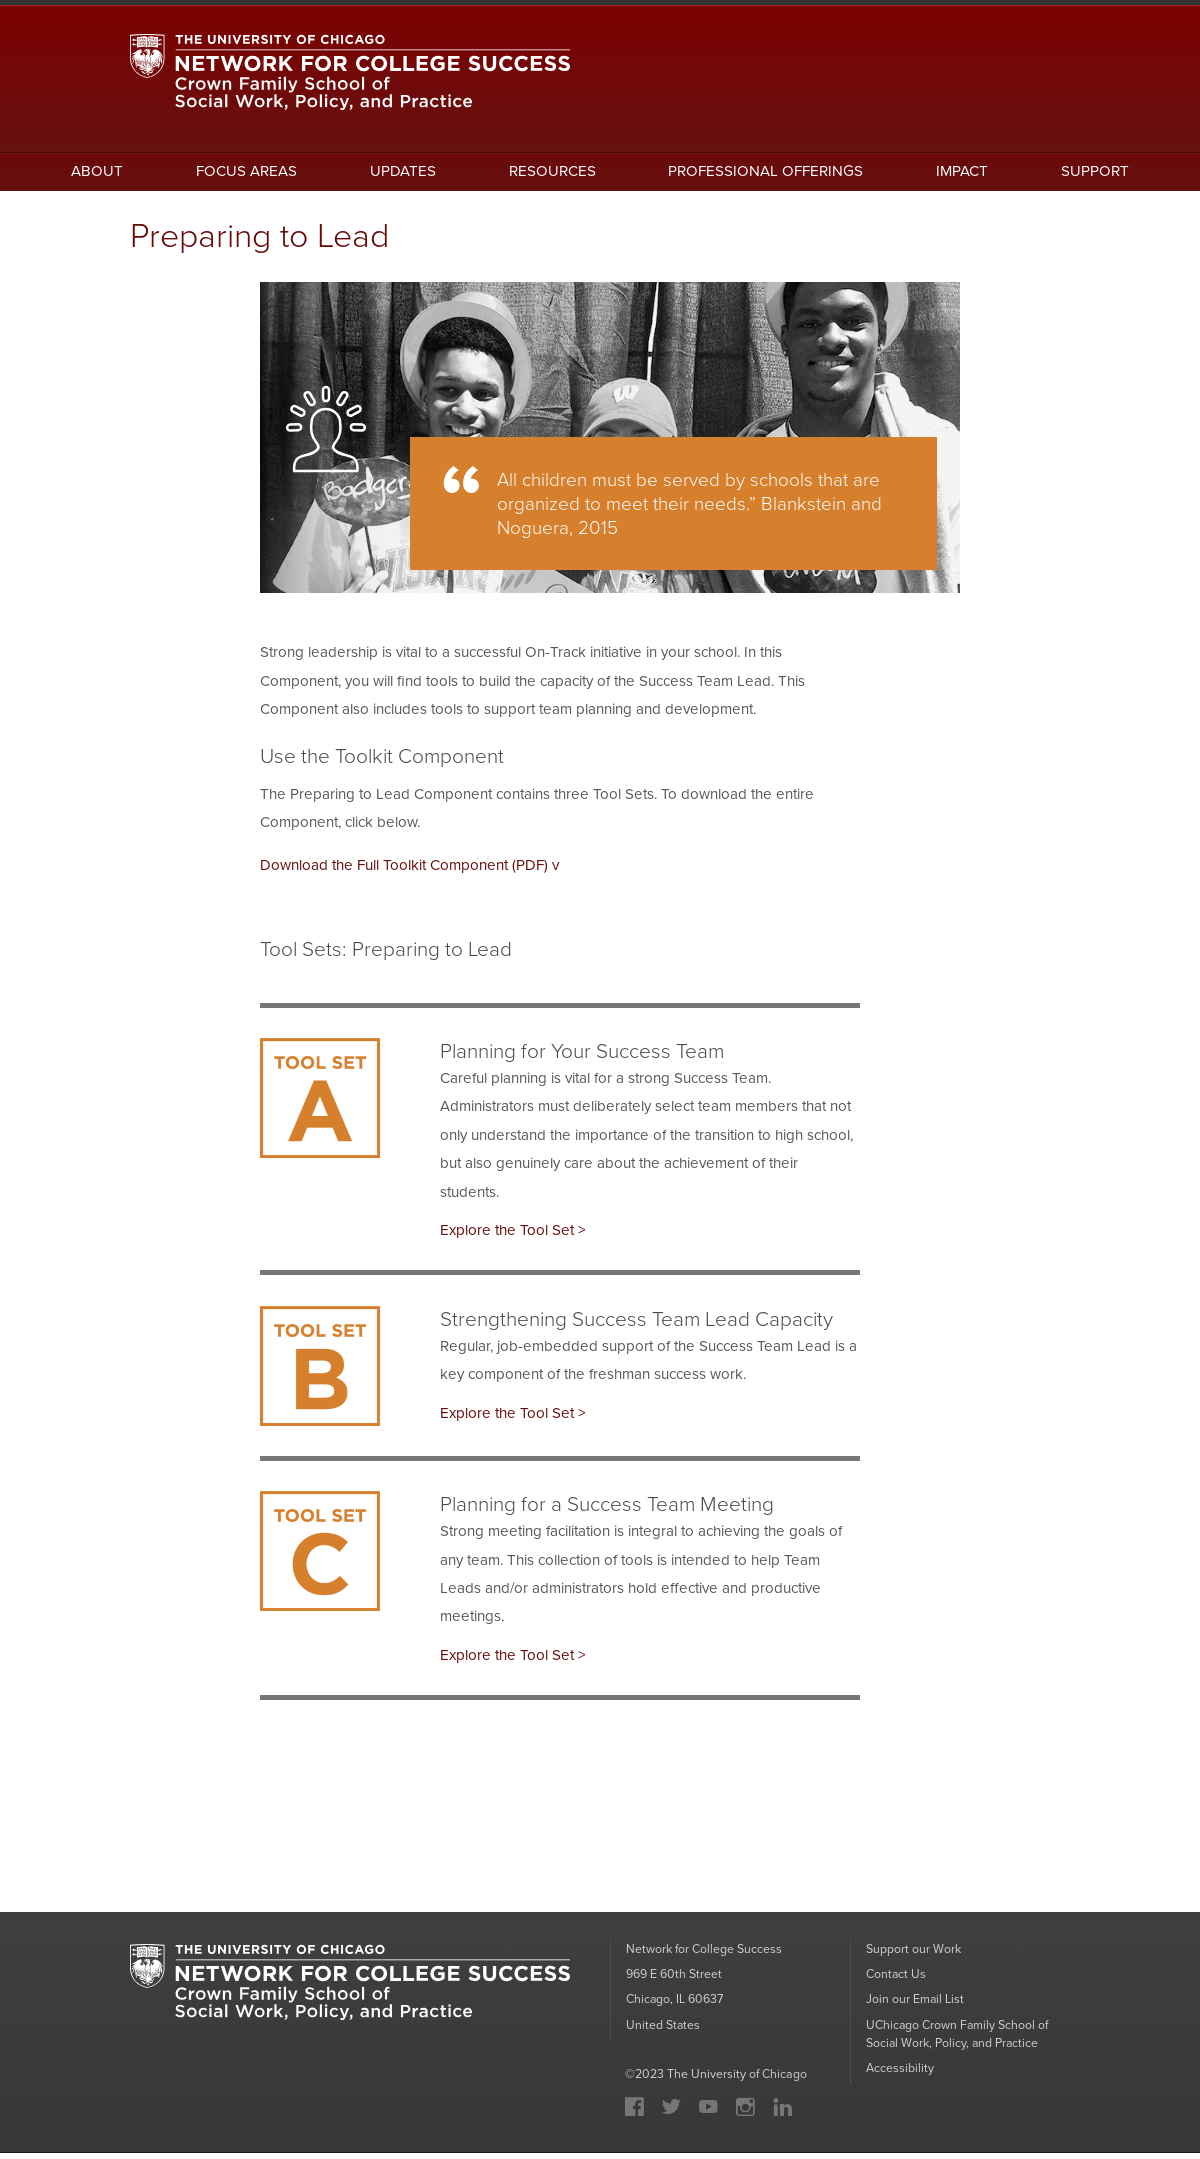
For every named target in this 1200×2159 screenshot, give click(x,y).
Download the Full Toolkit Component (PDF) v (409, 867)
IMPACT (962, 172)
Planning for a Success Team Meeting (607, 1506)
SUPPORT (1095, 172)
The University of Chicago (737, 2080)
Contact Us (896, 1980)
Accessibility (900, 2074)
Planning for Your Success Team (582, 1052)
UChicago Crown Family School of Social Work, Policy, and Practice (958, 2039)
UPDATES (403, 172)
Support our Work (913, 1954)
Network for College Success (704, 1954)
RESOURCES (552, 172)
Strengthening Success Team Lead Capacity (636, 1321)
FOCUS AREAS (246, 172)
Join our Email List (915, 2005)
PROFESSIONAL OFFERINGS (765, 172)
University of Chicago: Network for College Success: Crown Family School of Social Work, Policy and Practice (350, 1994)
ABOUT (97, 172)
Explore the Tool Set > (513, 1233)
